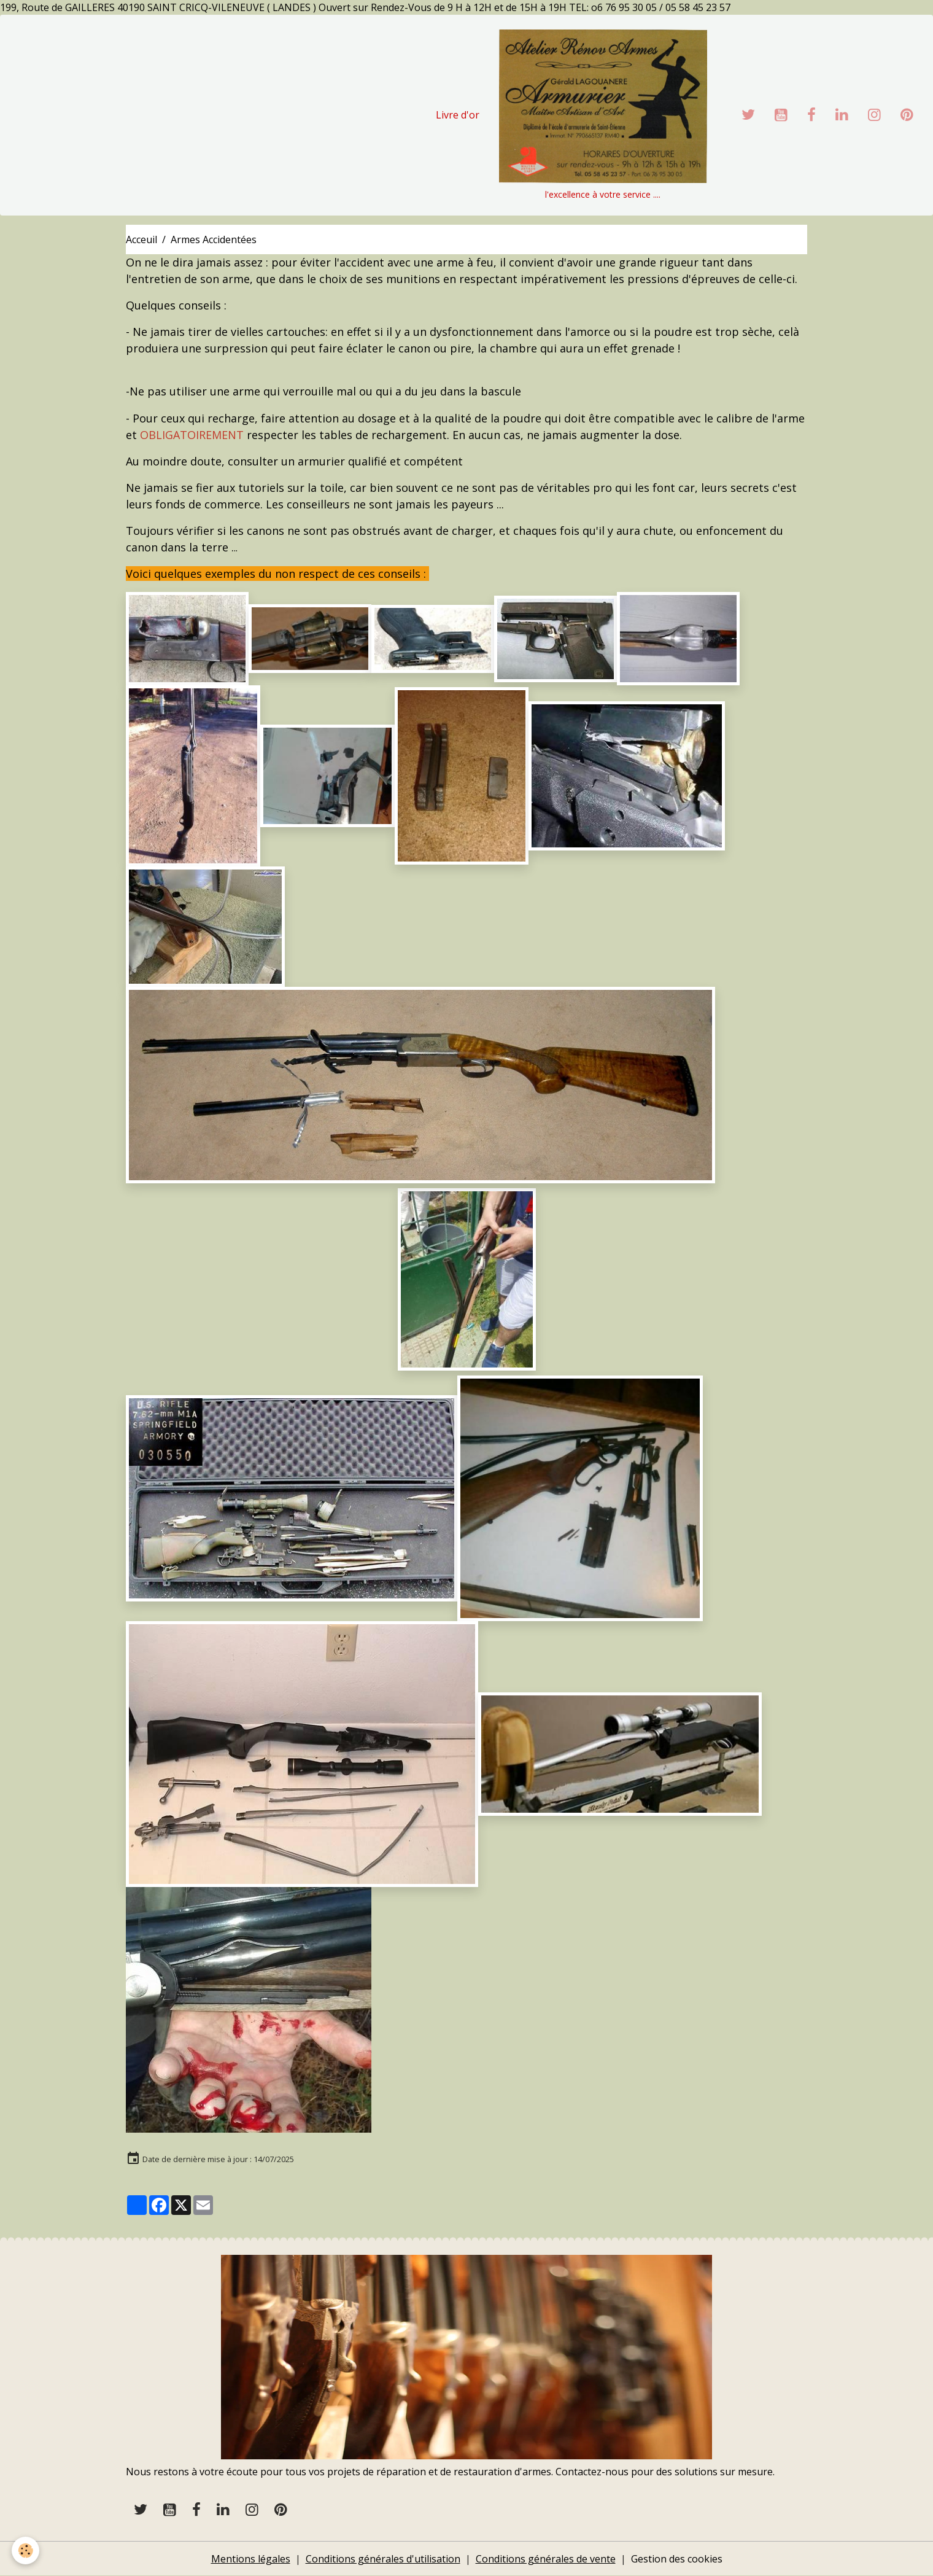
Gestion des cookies (676, 2559)
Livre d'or (457, 115)
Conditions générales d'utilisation (383, 2559)
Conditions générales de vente (546, 2559)
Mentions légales (250, 2559)
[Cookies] (26, 2550)
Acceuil (141, 239)
